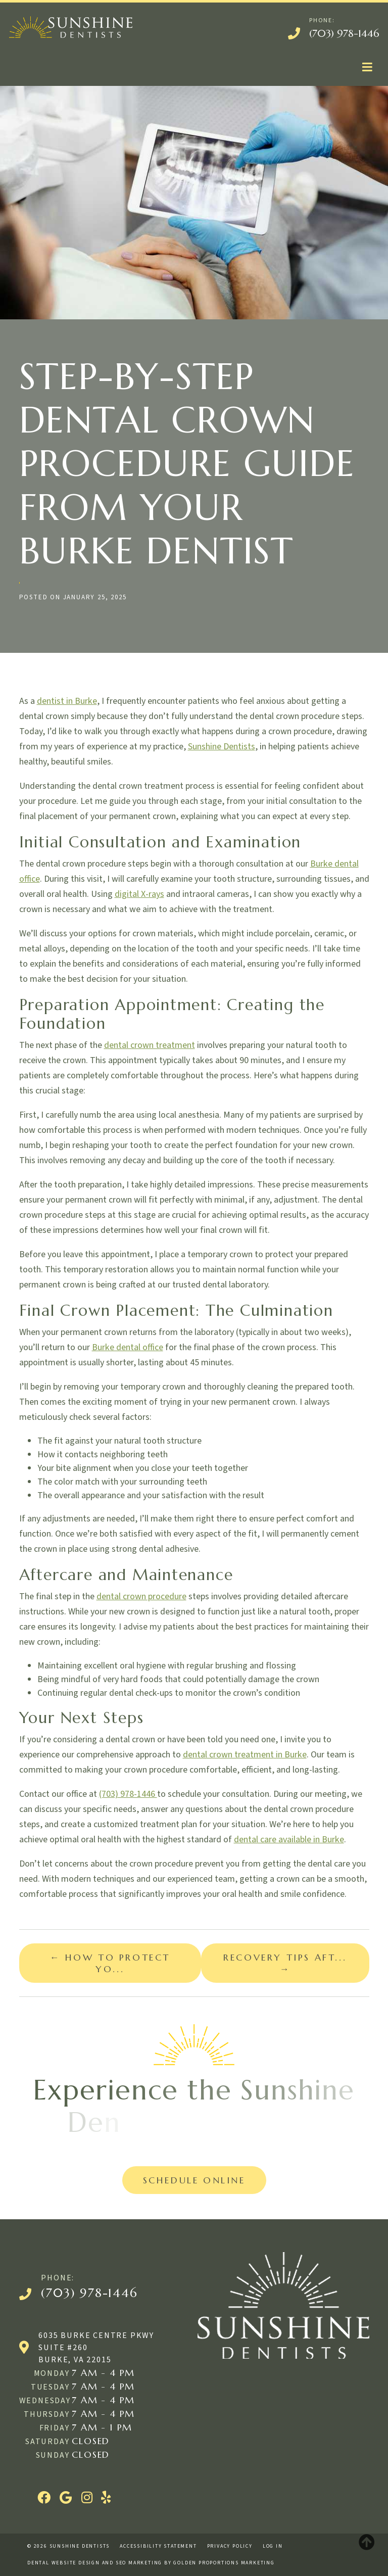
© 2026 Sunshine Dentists (68, 2546)
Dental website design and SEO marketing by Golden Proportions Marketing (151, 2562)
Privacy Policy (230, 2546)
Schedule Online (194, 2180)
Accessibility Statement (158, 2546)
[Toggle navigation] (367, 67)
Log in (273, 2546)
